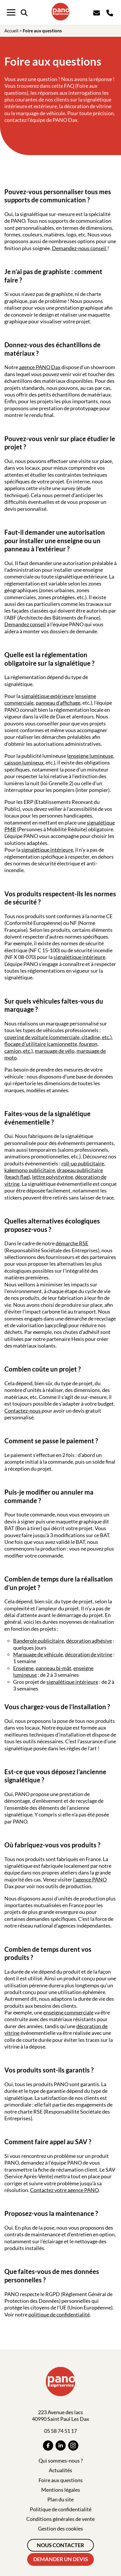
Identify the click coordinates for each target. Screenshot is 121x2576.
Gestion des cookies (60, 2528)
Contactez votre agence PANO (64, 2190)
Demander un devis (60, 2559)
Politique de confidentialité (60, 2509)
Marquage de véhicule (38, 1654)
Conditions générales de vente (60, 2519)
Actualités (60, 2470)
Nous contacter (60, 2545)
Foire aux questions (61, 2480)
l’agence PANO (90, 1879)
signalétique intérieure (47, 849)
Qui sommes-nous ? (61, 2460)
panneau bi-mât (53, 1668)
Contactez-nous (23, 1410)
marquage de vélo (55, 1051)
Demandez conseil (25, 624)
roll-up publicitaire (82, 1163)
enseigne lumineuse (90, 756)
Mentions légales (60, 2489)
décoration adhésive (89, 1640)
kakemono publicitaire (29, 1170)
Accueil (11, 30)
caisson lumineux (24, 762)
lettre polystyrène (52, 1177)
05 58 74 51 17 (60, 2431)
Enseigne (23, 1668)
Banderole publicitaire (38, 1640)
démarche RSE (72, 1243)
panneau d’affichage (58, 702)
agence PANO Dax (40, 367)
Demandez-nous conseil (79, 248)
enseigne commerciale (68, 2012)
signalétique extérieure (47, 696)
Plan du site (60, 2499)
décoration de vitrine (88, 1654)
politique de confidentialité (59, 2314)
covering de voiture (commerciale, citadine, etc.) (58, 1037)
